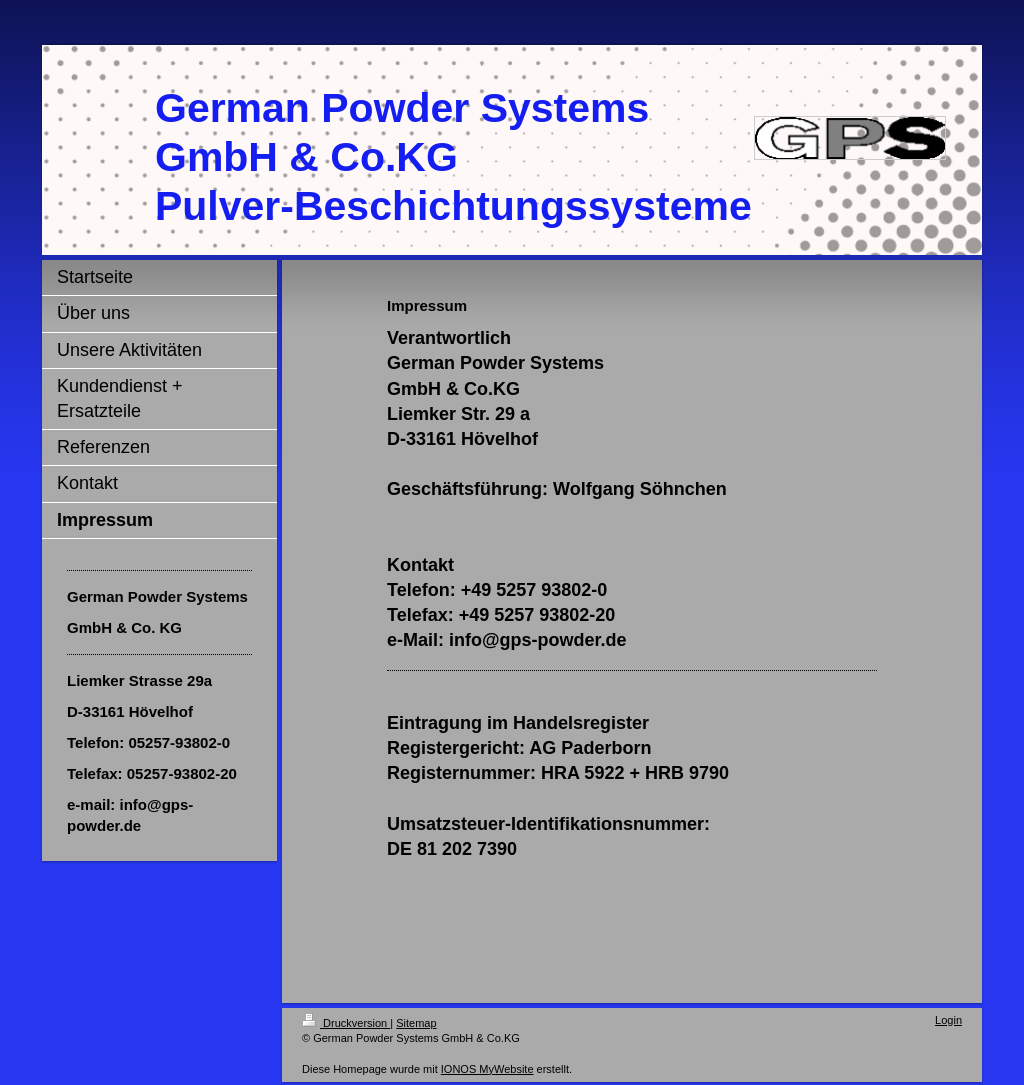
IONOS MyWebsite (487, 1069)
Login (948, 1020)
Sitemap (416, 1023)
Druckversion (346, 1023)
